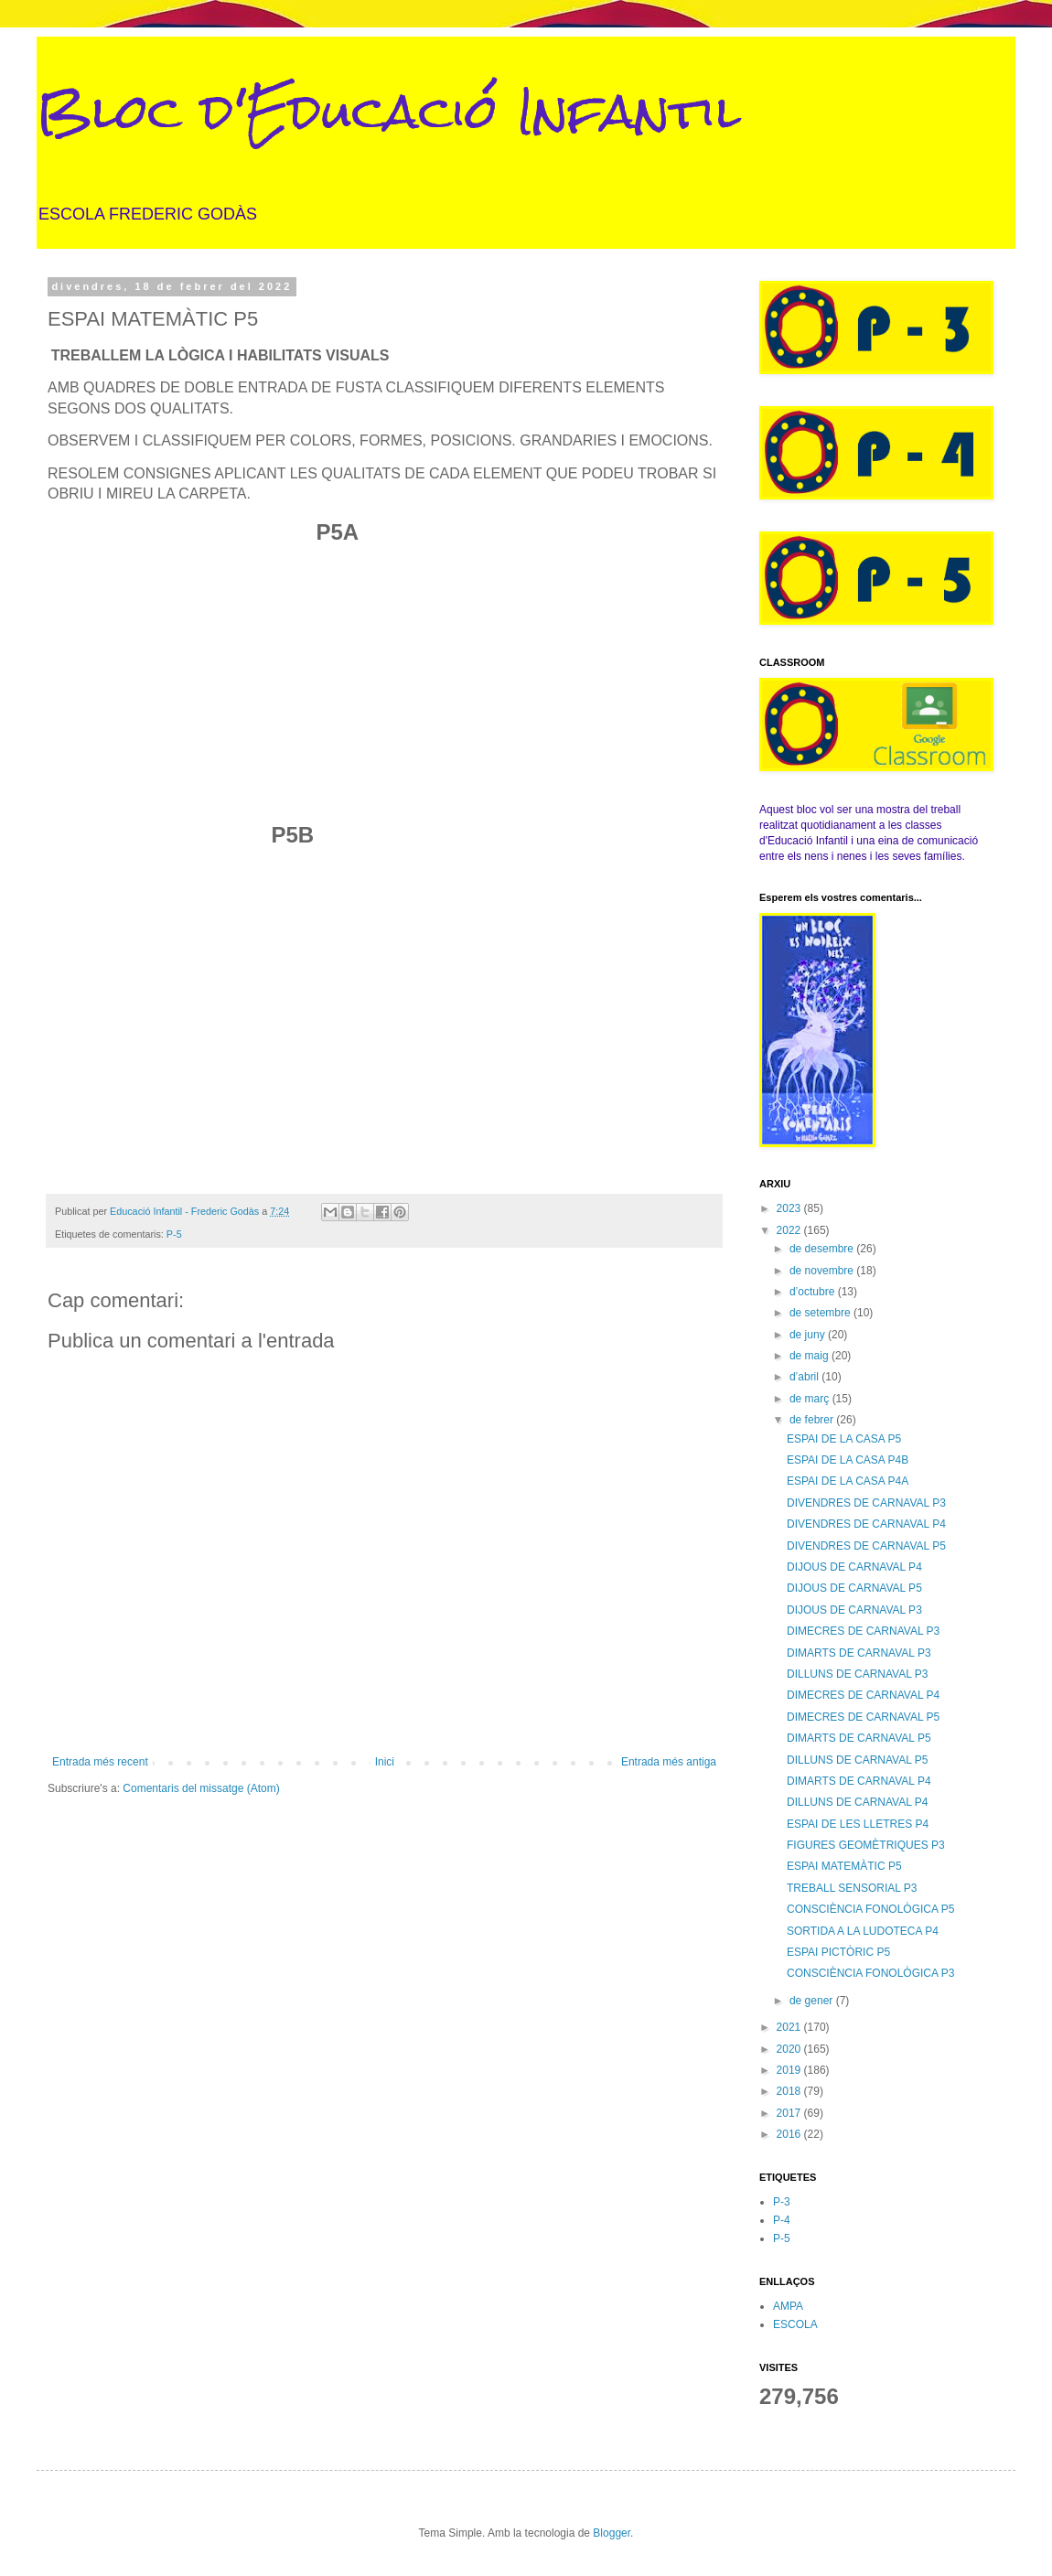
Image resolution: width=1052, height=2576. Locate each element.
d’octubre (813, 1291)
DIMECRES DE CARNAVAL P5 (863, 1717)
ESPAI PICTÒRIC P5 (838, 1952)
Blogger (611, 2533)
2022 (790, 1230)
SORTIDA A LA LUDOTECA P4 (863, 1931)
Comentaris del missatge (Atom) (201, 1788)
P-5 (174, 1234)
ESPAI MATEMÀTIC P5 (844, 1866)
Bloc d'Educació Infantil (389, 111)
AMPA (788, 2306)
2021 (790, 2027)
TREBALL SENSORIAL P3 (852, 1888)
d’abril (805, 1376)
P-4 (781, 2220)
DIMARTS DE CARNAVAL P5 (859, 1738)
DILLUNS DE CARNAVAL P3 (858, 1674)
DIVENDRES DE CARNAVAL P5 (866, 1546)
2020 (790, 2049)
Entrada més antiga (668, 1761)
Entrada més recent (100, 1761)
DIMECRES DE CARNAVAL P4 (863, 1695)
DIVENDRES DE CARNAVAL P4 (866, 1524)
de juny (808, 1334)
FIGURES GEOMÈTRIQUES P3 (866, 1845)
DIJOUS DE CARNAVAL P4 (854, 1567)
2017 (790, 2113)
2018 (790, 2091)
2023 (790, 1208)
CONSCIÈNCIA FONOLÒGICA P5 (870, 1909)
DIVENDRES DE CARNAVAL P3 (866, 1503)
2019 (790, 2070)
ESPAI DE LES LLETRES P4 (858, 1824)
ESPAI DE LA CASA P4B (847, 1460)
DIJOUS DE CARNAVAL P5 (854, 1588)
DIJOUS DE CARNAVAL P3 (854, 1610)
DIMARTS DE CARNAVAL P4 (859, 1781)
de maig (810, 1355)
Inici (384, 1761)
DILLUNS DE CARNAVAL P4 (858, 1802)
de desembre (822, 1248)
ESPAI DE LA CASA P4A (847, 1481)
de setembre (821, 1312)
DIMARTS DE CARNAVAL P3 (859, 1653)
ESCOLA (795, 2324)
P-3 (781, 2201)
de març (810, 1398)
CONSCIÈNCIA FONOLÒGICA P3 (870, 1973)
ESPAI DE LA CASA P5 (844, 1439)
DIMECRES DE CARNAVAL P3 (863, 1631)
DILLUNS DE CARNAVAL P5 (858, 1760)
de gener (812, 2000)
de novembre (822, 1270)
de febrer (812, 1419)
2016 (790, 2134)
